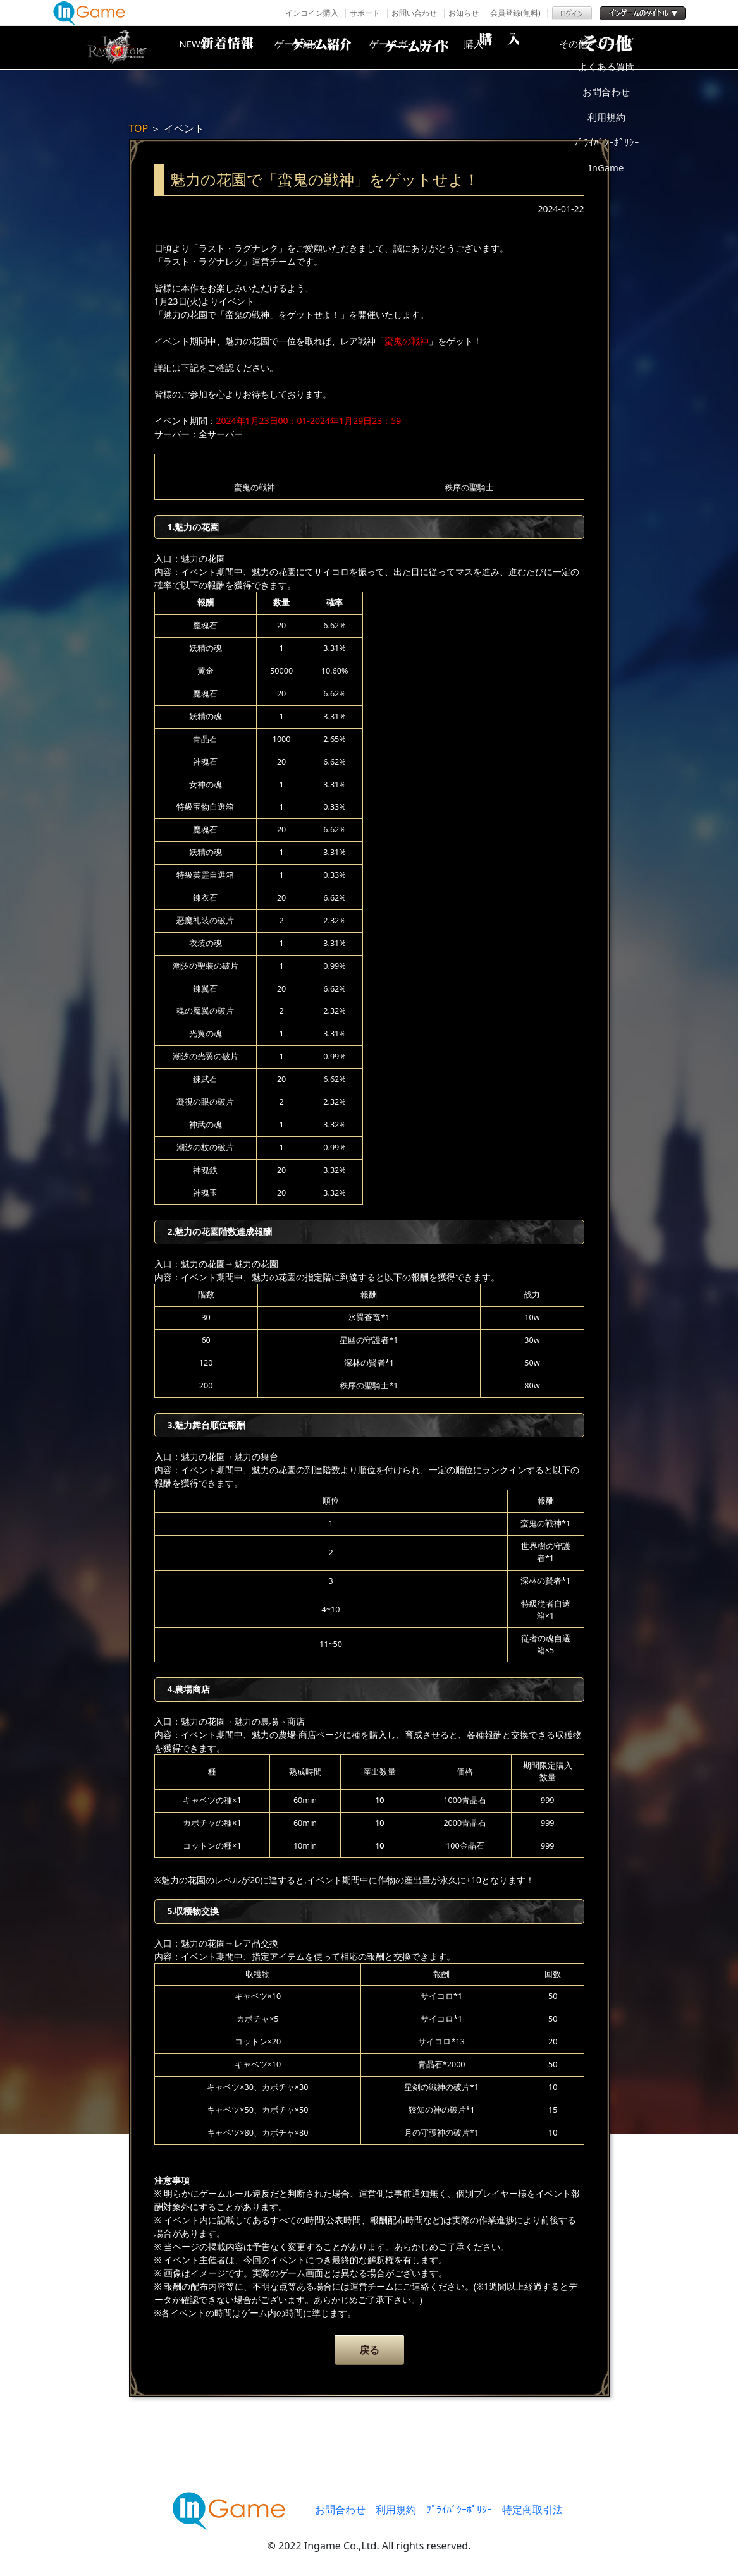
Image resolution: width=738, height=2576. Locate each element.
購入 (517, 47)
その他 (619, 47)
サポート (365, 13)
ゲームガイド (416, 47)
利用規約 (396, 2510)
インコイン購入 (311, 13)
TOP (139, 128)
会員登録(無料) (515, 13)
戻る (369, 2350)
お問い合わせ (414, 13)
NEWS (214, 47)
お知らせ (463, 13)
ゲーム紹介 (315, 47)
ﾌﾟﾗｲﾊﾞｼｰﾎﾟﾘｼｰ (459, 2510)
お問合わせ (340, 2510)
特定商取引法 (532, 2510)
